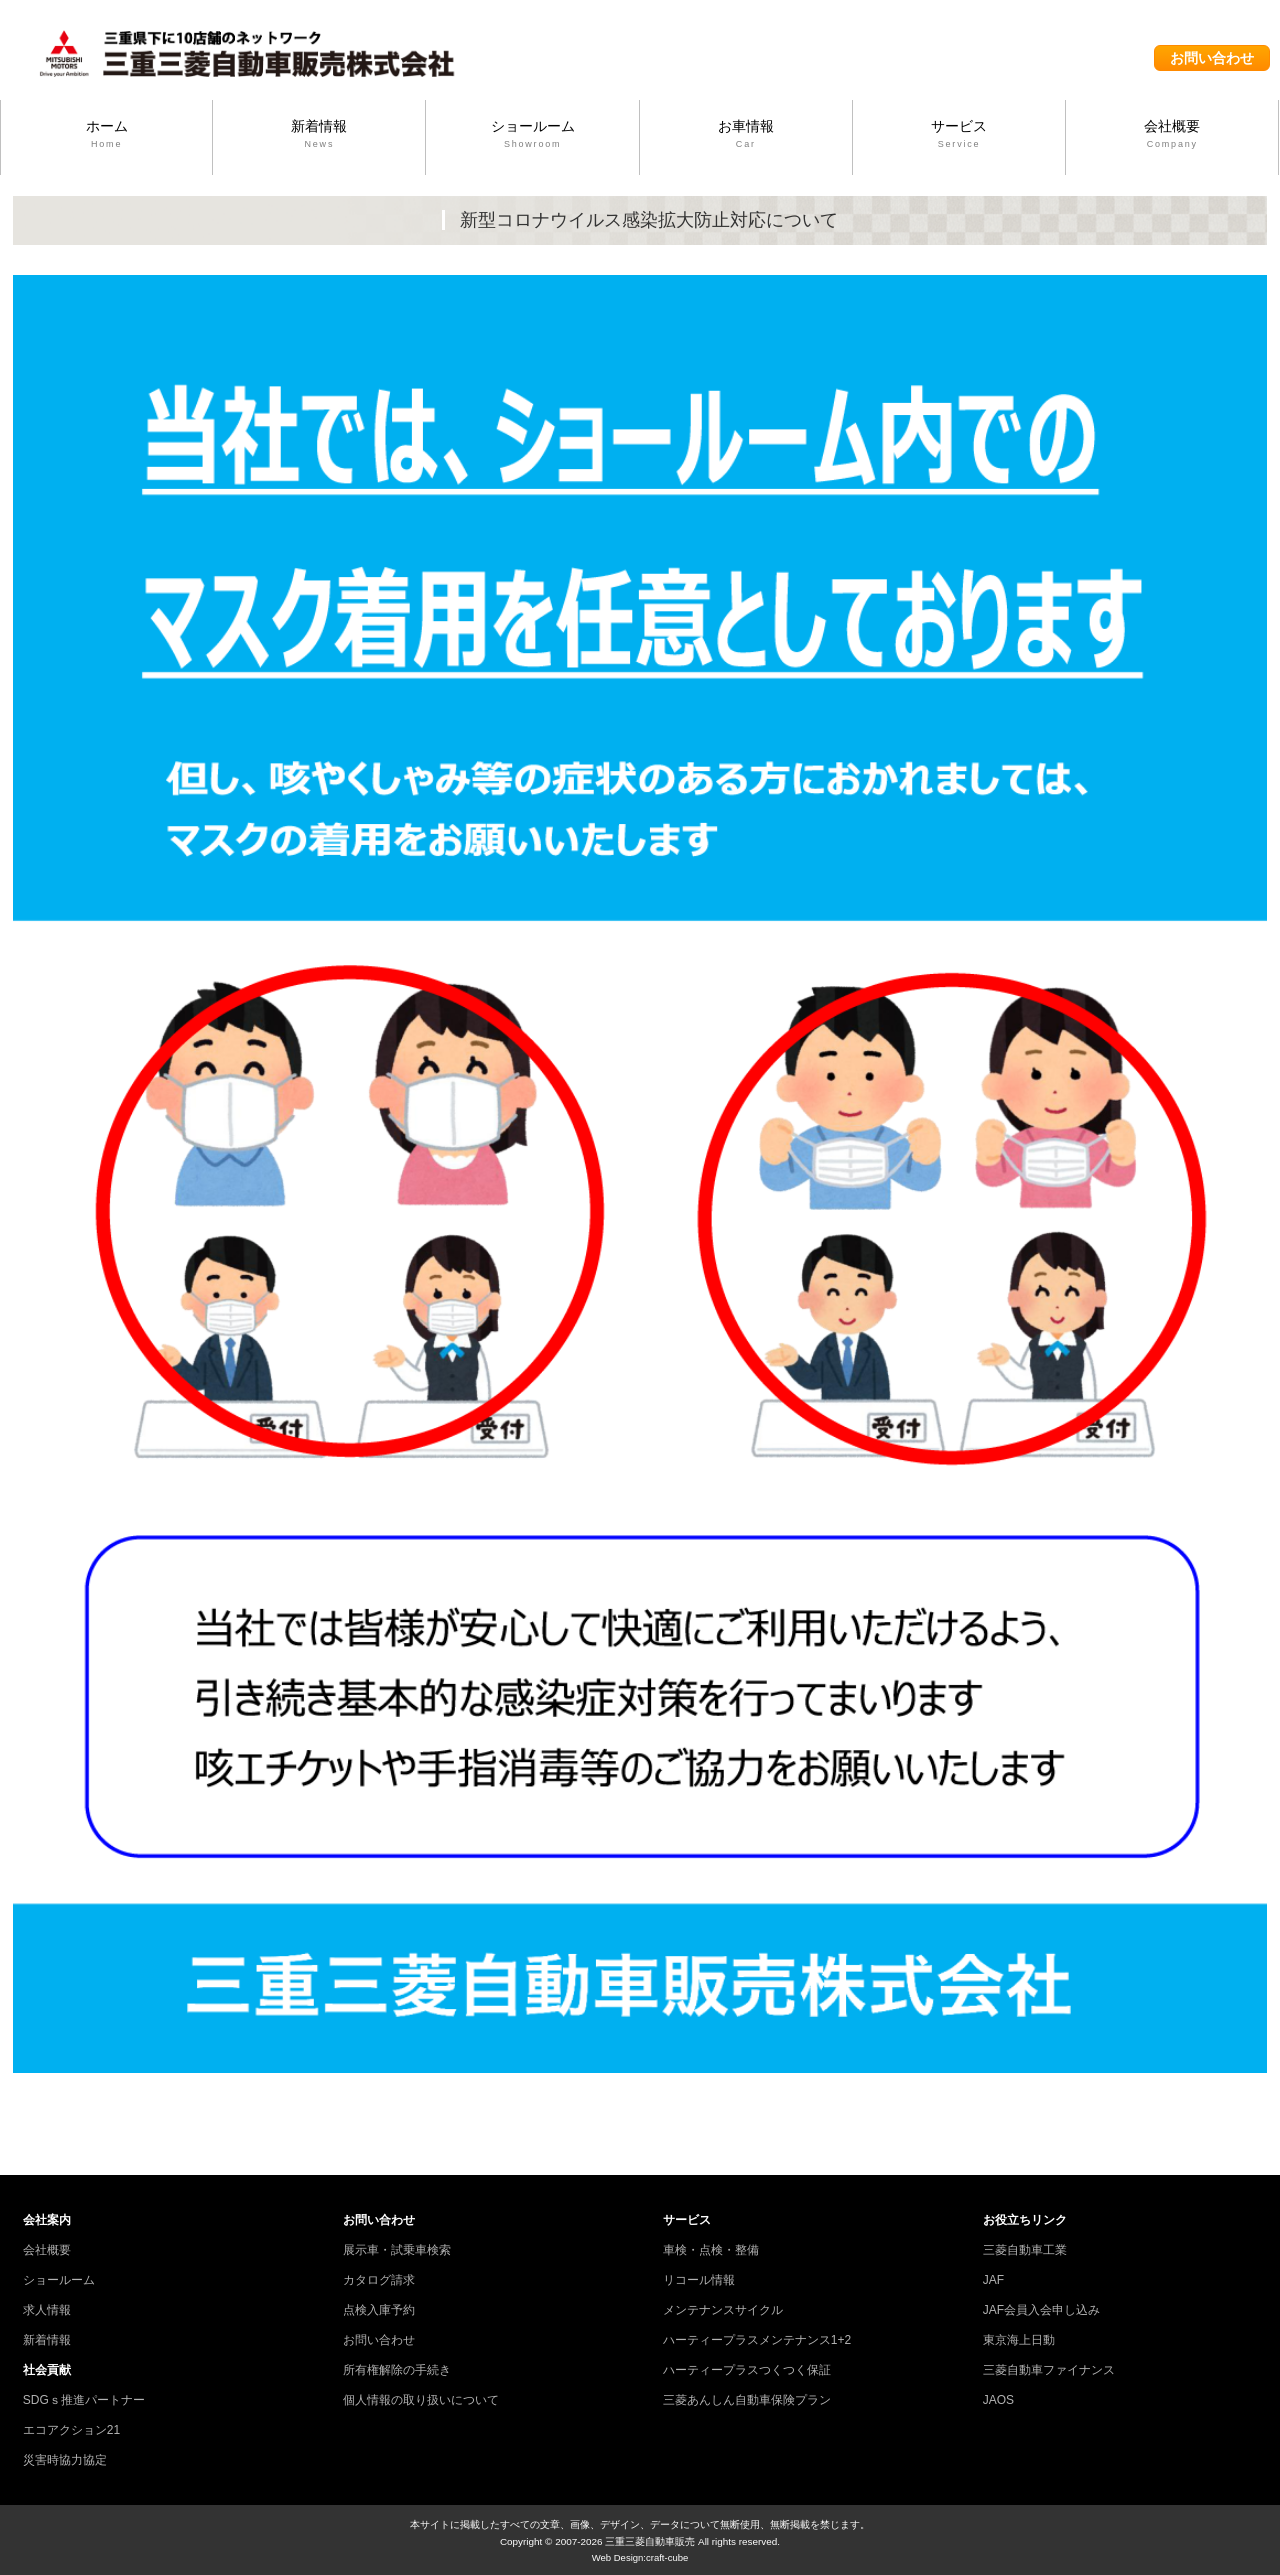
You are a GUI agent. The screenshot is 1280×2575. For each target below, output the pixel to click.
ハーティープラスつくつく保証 (747, 2370)
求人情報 (47, 2310)
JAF (993, 2280)
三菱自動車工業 (1025, 2250)
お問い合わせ (1212, 58)
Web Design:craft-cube (640, 2557)
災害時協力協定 (65, 2460)
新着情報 (319, 135)
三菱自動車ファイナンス (1049, 2370)
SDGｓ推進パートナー (84, 2400)
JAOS (998, 2400)
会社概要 (1172, 135)
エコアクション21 (71, 2430)
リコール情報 (699, 2280)
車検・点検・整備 (711, 2250)
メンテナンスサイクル (723, 2310)
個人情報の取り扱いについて (421, 2400)
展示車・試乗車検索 (397, 2250)
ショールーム (532, 135)
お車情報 (746, 135)
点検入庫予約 (379, 2310)
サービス (959, 135)
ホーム (106, 135)
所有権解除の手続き (397, 2370)
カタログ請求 (379, 2280)
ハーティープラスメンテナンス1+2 (757, 2340)
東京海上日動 (1019, 2340)
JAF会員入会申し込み (1041, 2310)
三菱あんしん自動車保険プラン (747, 2400)
